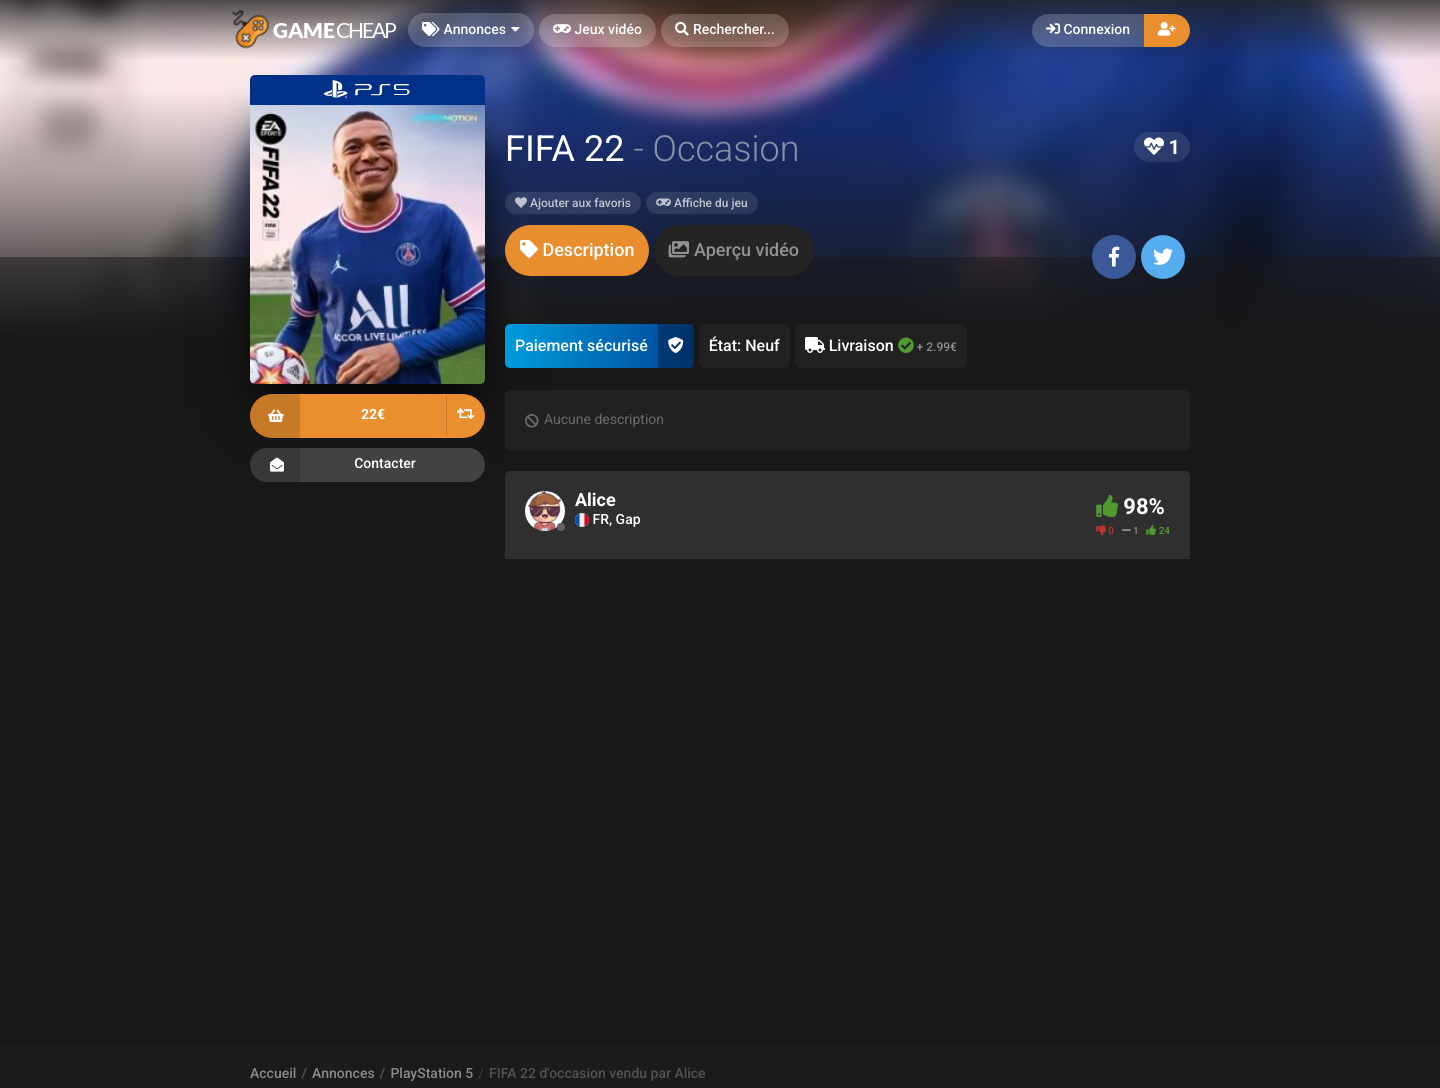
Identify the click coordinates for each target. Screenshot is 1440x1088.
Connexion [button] (1088, 30)
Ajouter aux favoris (573, 203)
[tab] (577, 250)
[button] (725, 30)
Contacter (367, 465)
